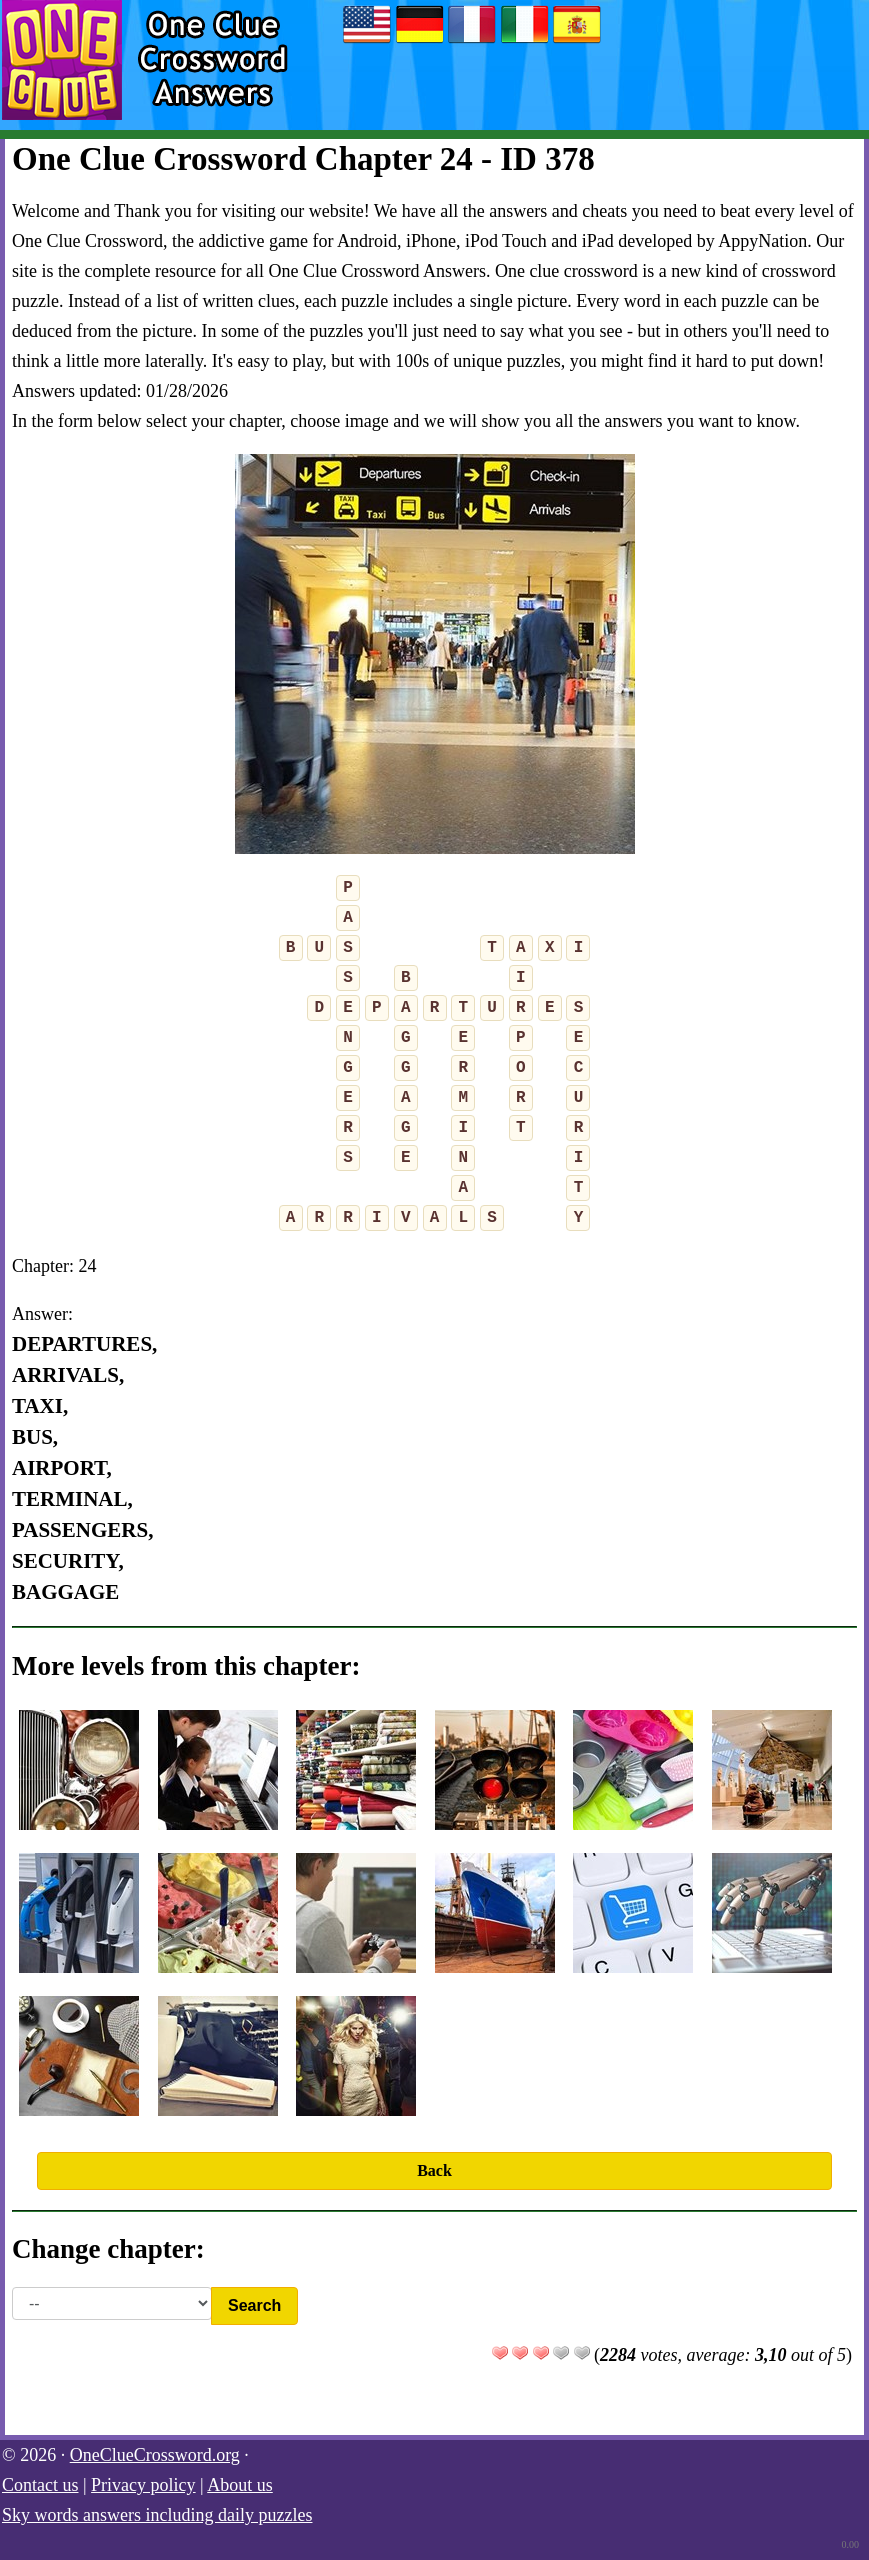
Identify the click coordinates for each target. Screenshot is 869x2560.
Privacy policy (143, 2485)
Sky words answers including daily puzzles (157, 2515)
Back (434, 2170)
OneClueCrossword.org (155, 2455)
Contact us (40, 2485)
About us (240, 2485)
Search (254, 2305)
